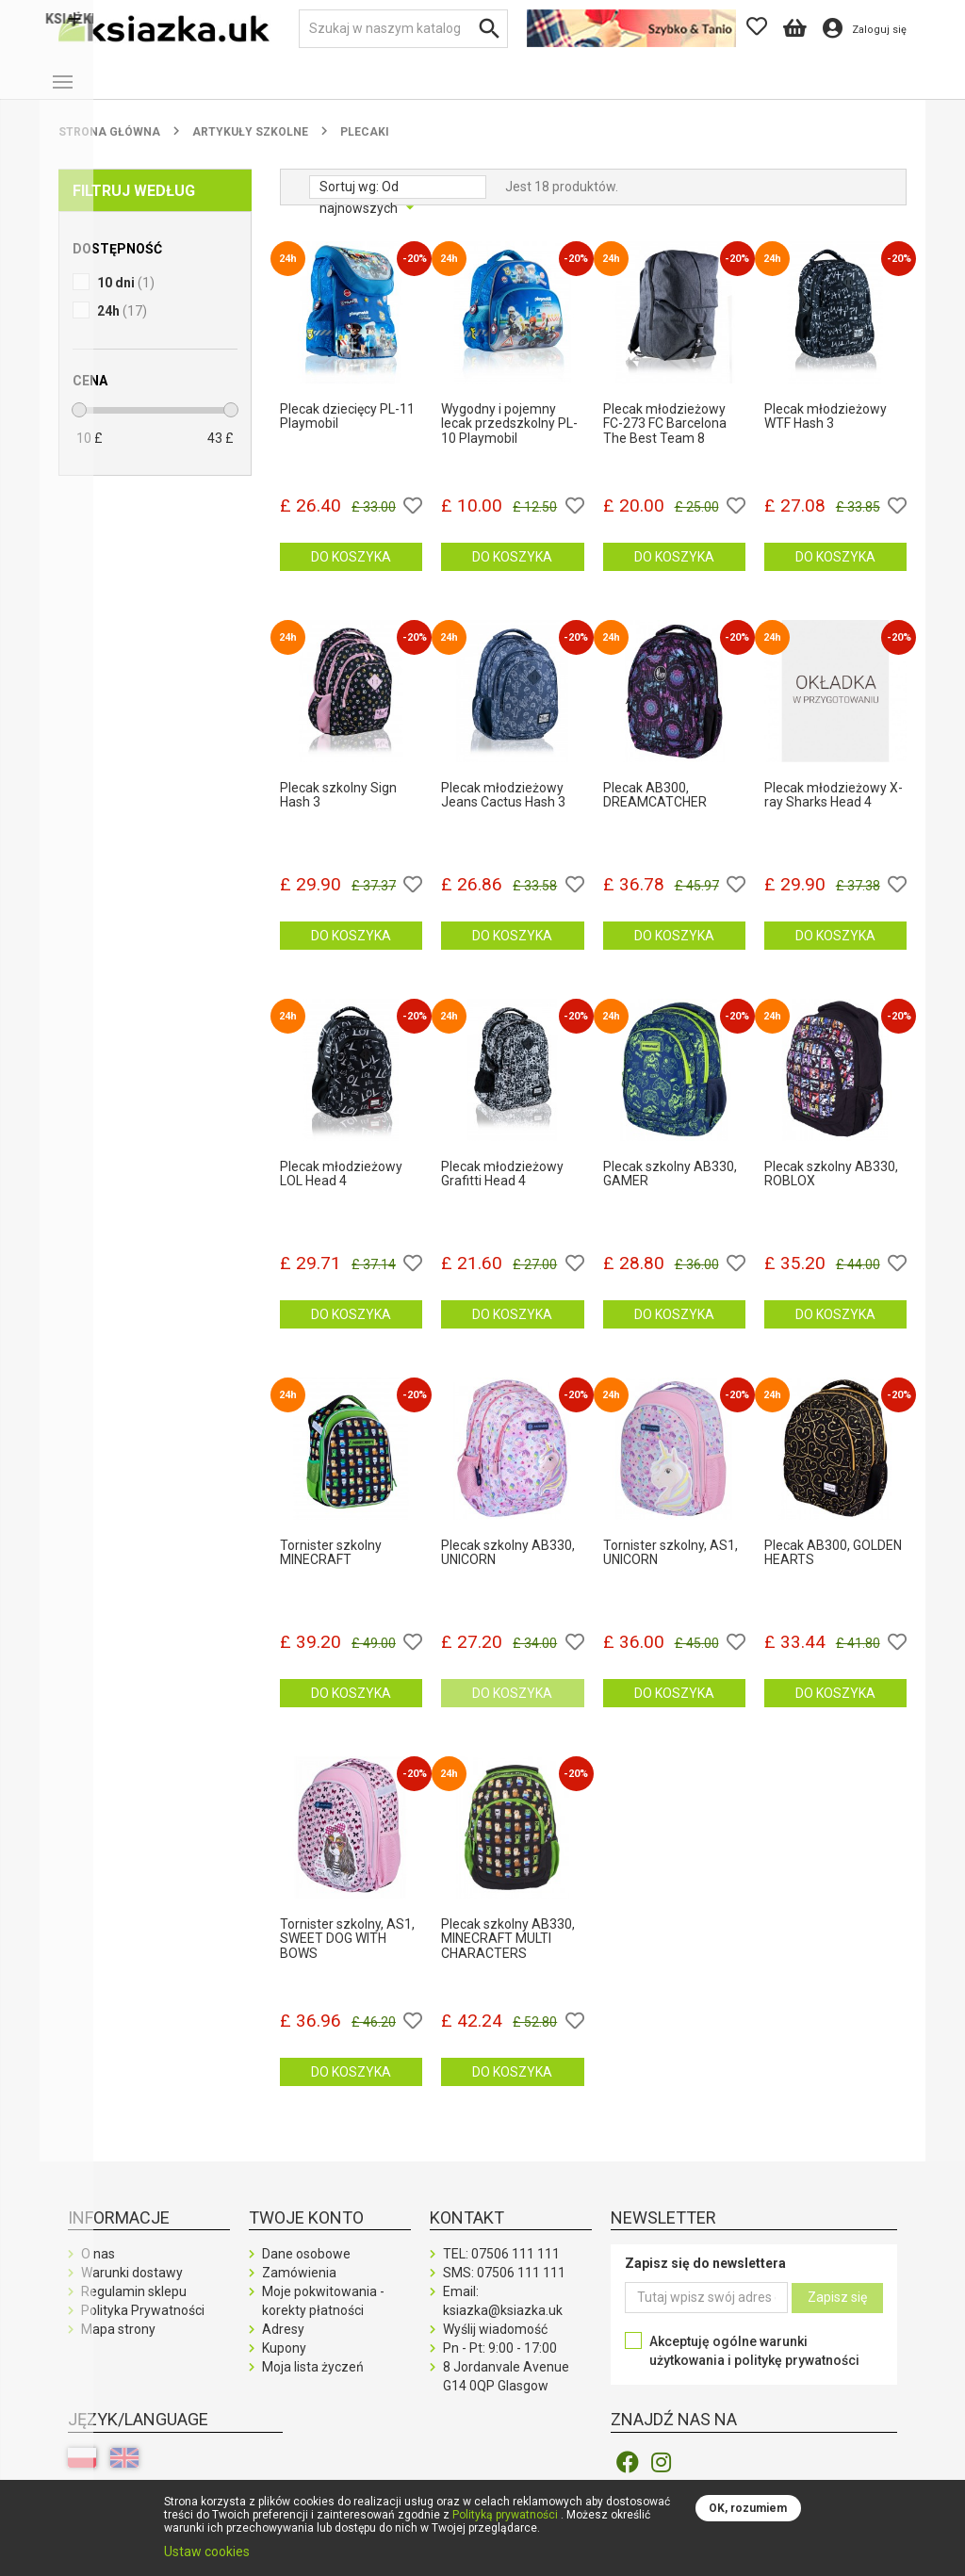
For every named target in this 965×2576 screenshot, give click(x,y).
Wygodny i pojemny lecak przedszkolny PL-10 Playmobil (509, 439)
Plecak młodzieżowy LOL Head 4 (341, 1189)
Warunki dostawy (132, 2287)
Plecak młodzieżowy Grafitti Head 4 (502, 1189)
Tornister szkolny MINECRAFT (331, 1568)
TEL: (501, 2268)
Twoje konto (306, 2232)
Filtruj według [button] (134, 206)
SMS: (504, 2287)
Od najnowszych (360, 204)
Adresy (283, 2344)
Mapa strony (118, 2344)
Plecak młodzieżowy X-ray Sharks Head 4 (833, 810)
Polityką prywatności (505, 2514)
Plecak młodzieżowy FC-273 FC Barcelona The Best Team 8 (665, 439)
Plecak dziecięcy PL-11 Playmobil (347, 431)
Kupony (284, 2363)
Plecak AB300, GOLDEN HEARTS (833, 1568)
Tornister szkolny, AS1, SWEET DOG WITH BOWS (347, 1954)
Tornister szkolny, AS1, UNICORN (670, 1568)
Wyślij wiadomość (495, 2344)
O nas (98, 2268)
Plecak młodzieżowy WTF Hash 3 (825, 431)
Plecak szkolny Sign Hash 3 (338, 810)
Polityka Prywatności (142, 2325)
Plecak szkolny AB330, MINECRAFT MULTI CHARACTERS (508, 1954)
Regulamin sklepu (134, 2306)
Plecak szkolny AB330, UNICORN (508, 1568)
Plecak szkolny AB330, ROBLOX (831, 1189)
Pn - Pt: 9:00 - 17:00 (500, 2363)
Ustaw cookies (207, 2551)
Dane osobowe (306, 2268)
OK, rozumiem (748, 2508)
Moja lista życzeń (313, 2381)
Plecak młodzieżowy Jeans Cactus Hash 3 (503, 810)
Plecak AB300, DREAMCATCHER (655, 810)
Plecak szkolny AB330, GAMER (670, 1189)
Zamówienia (299, 2287)
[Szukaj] (403, 28)
